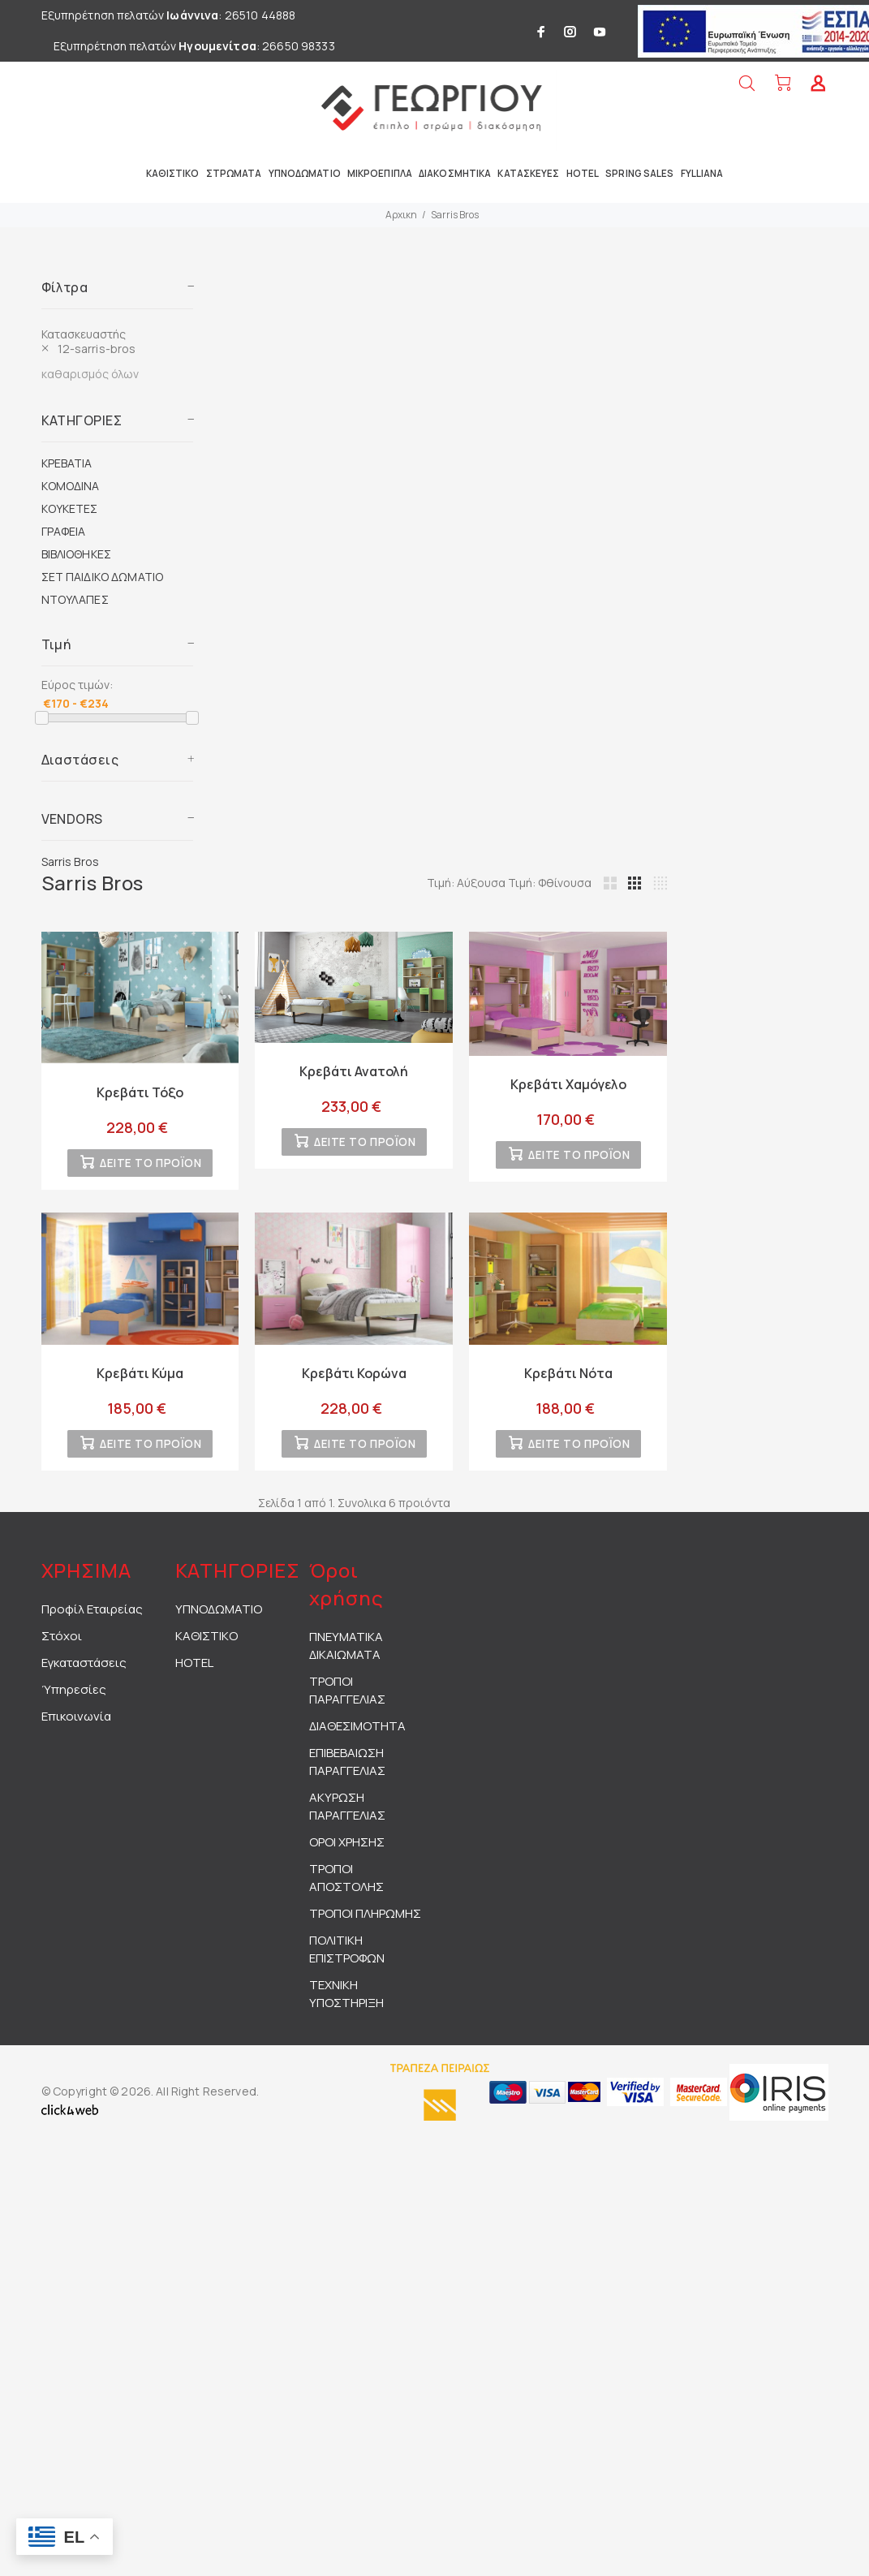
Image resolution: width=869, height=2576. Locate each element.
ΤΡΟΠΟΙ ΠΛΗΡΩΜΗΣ (365, 1921)
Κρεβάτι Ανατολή (353, 1071)
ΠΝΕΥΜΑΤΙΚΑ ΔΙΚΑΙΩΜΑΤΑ (346, 1653)
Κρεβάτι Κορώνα (354, 1377)
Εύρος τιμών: (77, 684)
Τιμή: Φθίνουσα (550, 882)
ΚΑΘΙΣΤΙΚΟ (206, 1643)
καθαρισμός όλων (90, 373)
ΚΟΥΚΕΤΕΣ (69, 508)
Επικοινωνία (76, 1724)
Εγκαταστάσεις (84, 1670)
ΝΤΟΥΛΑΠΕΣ (75, 599)
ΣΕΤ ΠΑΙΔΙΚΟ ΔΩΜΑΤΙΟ (102, 576)
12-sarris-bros (97, 348)
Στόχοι (61, 1643)
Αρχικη (401, 215)
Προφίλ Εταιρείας (92, 1617)
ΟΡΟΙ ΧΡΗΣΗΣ (347, 1850)
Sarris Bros (455, 215)
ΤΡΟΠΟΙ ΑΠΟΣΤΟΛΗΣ (346, 1885)
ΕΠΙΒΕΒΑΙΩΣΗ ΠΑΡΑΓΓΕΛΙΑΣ (347, 1769)
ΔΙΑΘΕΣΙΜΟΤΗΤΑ (357, 1733)
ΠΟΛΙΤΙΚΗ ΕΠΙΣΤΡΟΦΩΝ (347, 1957)
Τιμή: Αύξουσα (467, 882)
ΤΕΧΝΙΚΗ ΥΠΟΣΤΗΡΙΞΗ (346, 2001)
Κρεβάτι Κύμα (140, 1377)
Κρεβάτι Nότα (568, 1377)
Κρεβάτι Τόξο (140, 1092)
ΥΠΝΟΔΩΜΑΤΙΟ (218, 1617)
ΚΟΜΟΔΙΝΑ (70, 485)
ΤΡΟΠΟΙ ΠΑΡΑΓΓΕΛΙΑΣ (347, 1698)
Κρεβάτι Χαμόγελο (568, 1084)
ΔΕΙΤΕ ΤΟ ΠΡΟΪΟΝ (150, 1167)
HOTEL (194, 1670)
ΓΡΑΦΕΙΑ (63, 531)
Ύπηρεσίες (73, 1697)
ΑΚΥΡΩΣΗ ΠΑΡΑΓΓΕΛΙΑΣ (347, 1814)
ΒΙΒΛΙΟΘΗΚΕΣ (76, 554)
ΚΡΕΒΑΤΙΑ (66, 463)
